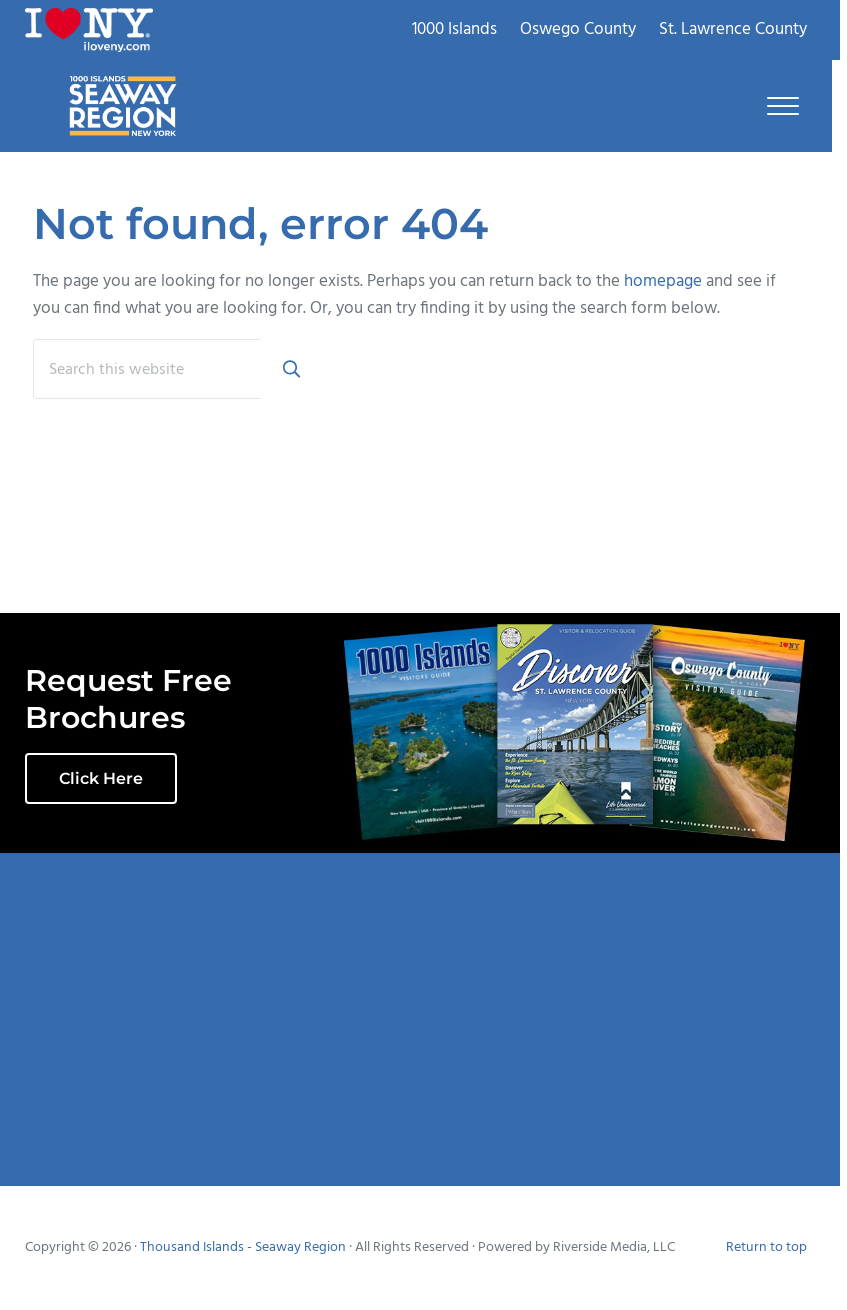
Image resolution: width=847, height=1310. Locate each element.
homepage (663, 281)
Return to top (766, 1247)
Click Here (101, 778)
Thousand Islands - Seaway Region (243, 1247)
